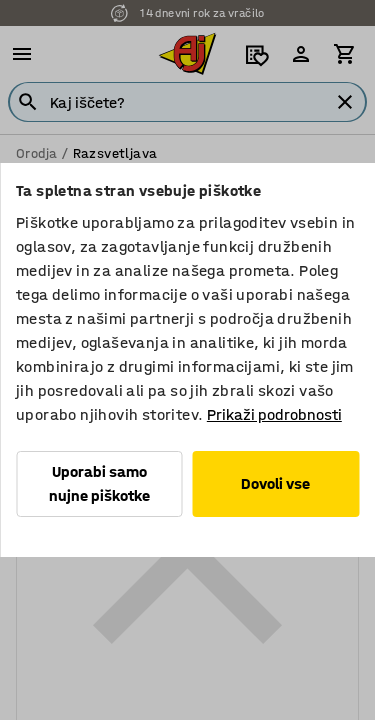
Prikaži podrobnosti (274, 414)
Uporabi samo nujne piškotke (99, 483)
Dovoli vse (275, 483)
